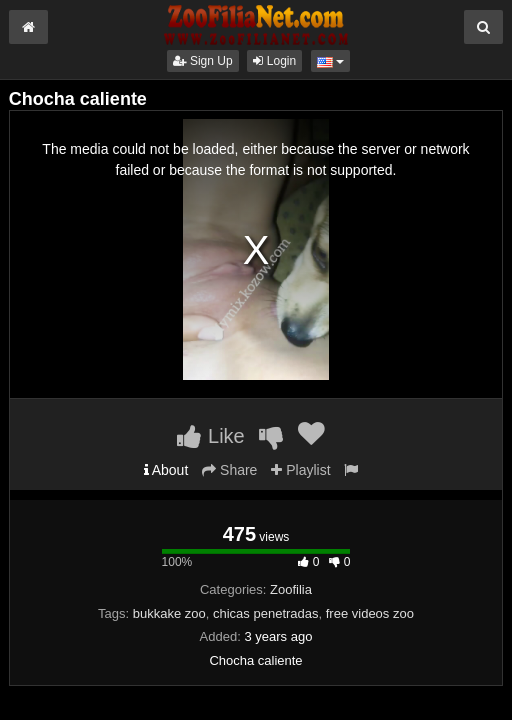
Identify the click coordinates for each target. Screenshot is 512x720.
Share (229, 470)
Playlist (300, 470)
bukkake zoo (169, 613)
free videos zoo (370, 613)
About (166, 470)
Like (210, 436)
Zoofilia (291, 589)
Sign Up (203, 61)
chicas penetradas (266, 613)
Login (274, 61)
